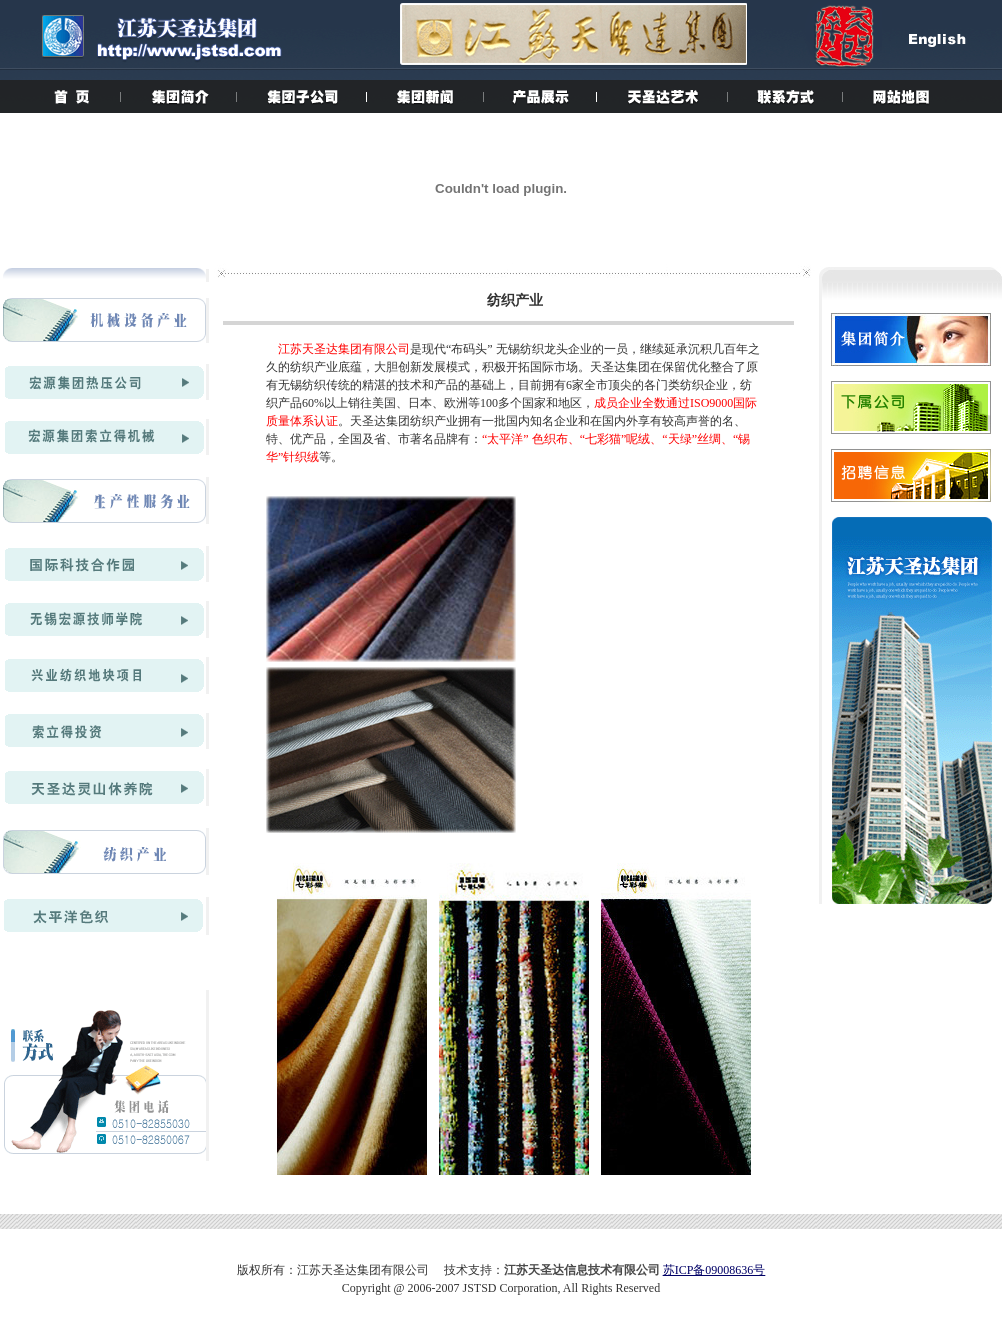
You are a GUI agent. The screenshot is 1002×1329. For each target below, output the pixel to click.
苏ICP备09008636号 (714, 1270)
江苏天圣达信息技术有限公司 (582, 1270)
